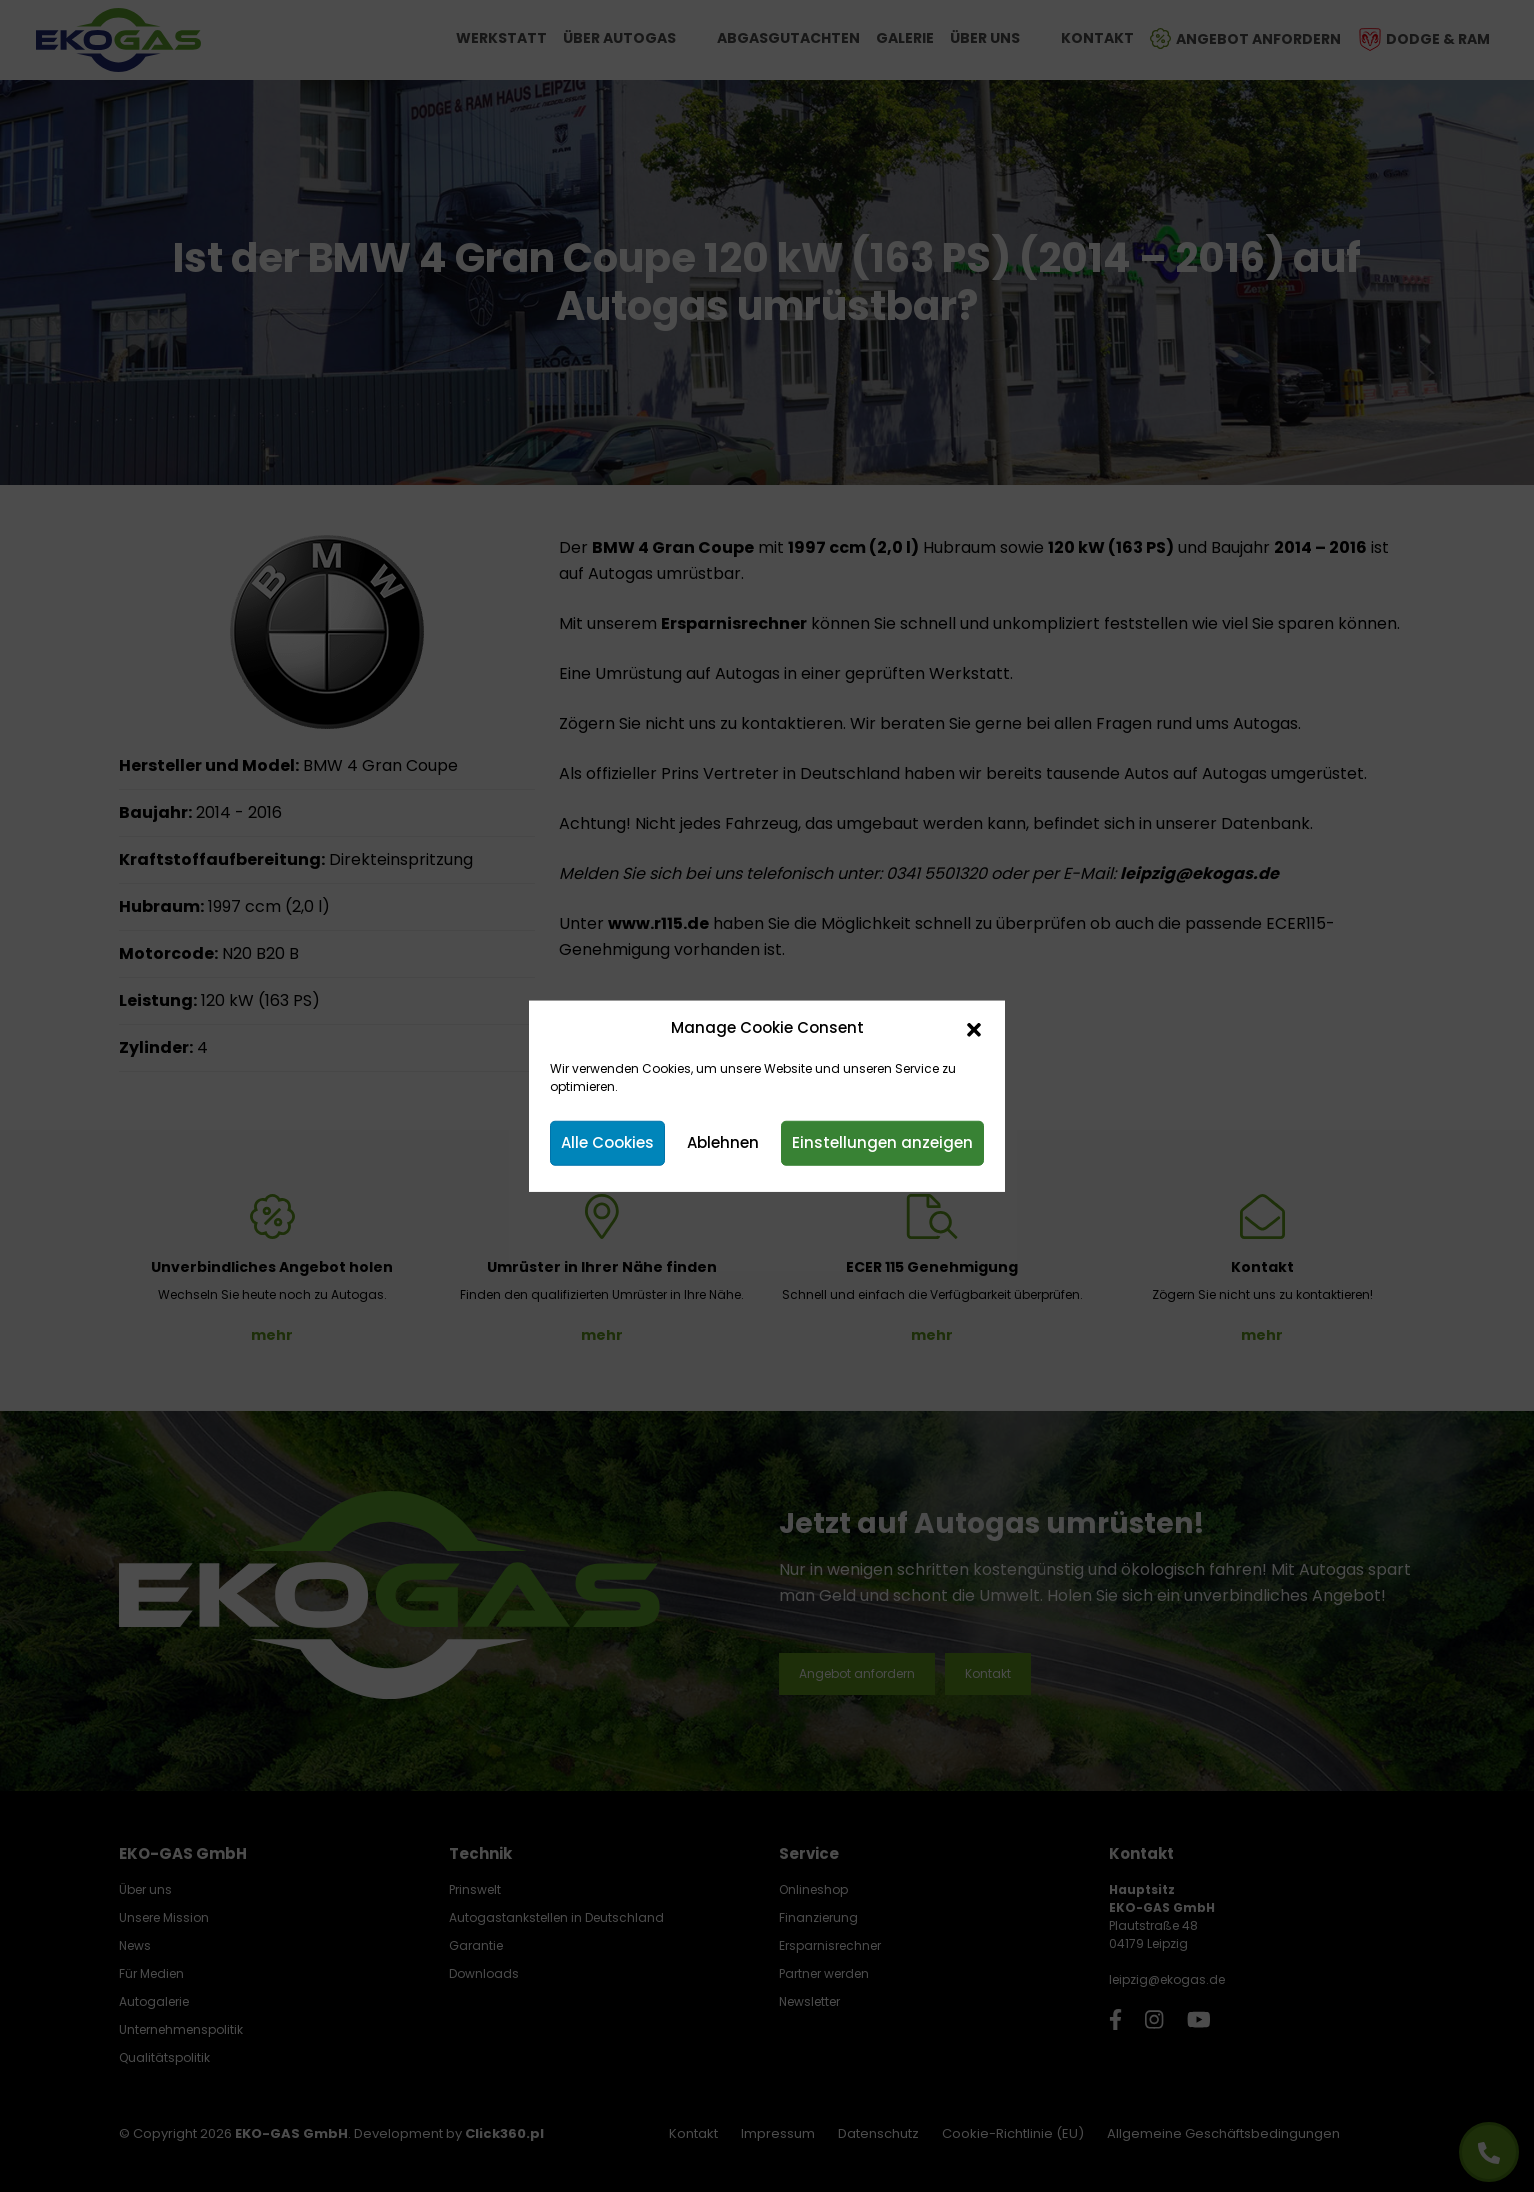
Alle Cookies (607, 1142)
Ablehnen (723, 1142)
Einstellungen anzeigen (882, 1142)
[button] (974, 1028)
